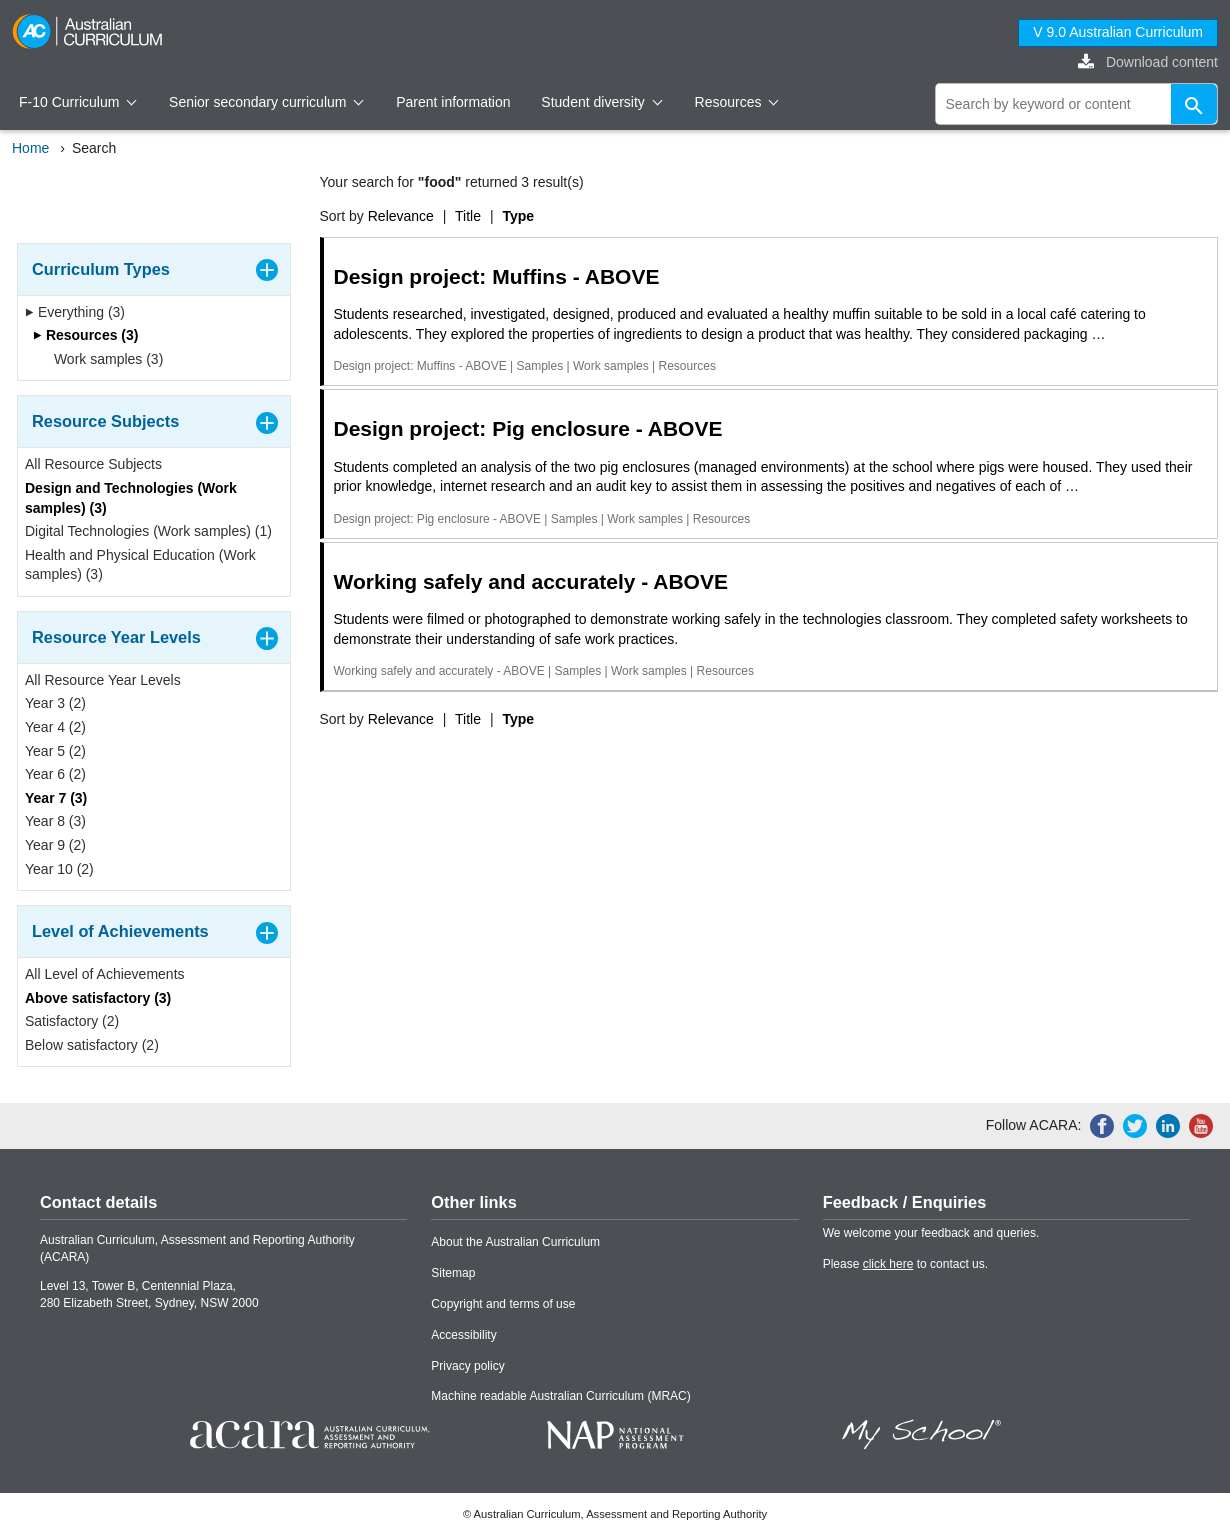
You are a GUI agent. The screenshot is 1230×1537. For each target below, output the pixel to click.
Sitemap (453, 1273)
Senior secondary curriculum (266, 102)
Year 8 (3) (55, 821)
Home (30, 148)
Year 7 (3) (56, 798)
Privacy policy (467, 1366)
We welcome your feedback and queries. (931, 1233)
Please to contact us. (905, 1264)
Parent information (453, 102)
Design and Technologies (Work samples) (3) (131, 498)
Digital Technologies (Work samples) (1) (148, 531)
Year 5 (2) (55, 751)
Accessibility (463, 1335)
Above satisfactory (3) (98, 998)
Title (468, 216)
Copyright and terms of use (503, 1304)
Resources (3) (85, 335)
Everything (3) (75, 312)
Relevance (401, 216)
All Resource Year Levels (103, 680)
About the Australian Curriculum (515, 1242)
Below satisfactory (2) (92, 1045)
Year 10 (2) (59, 869)
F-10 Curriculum (78, 102)
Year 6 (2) (55, 774)
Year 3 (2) (55, 703)
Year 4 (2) (55, 727)
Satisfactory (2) (72, 1021)
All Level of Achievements (105, 974)
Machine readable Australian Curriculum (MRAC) (560, 1396)
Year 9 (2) (55, 845)
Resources (737, 102)
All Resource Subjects (93, 464)
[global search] (1077, 104)
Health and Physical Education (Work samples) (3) (140, 565)
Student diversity (601, 102)
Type (518, 216)
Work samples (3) (102, 359)
